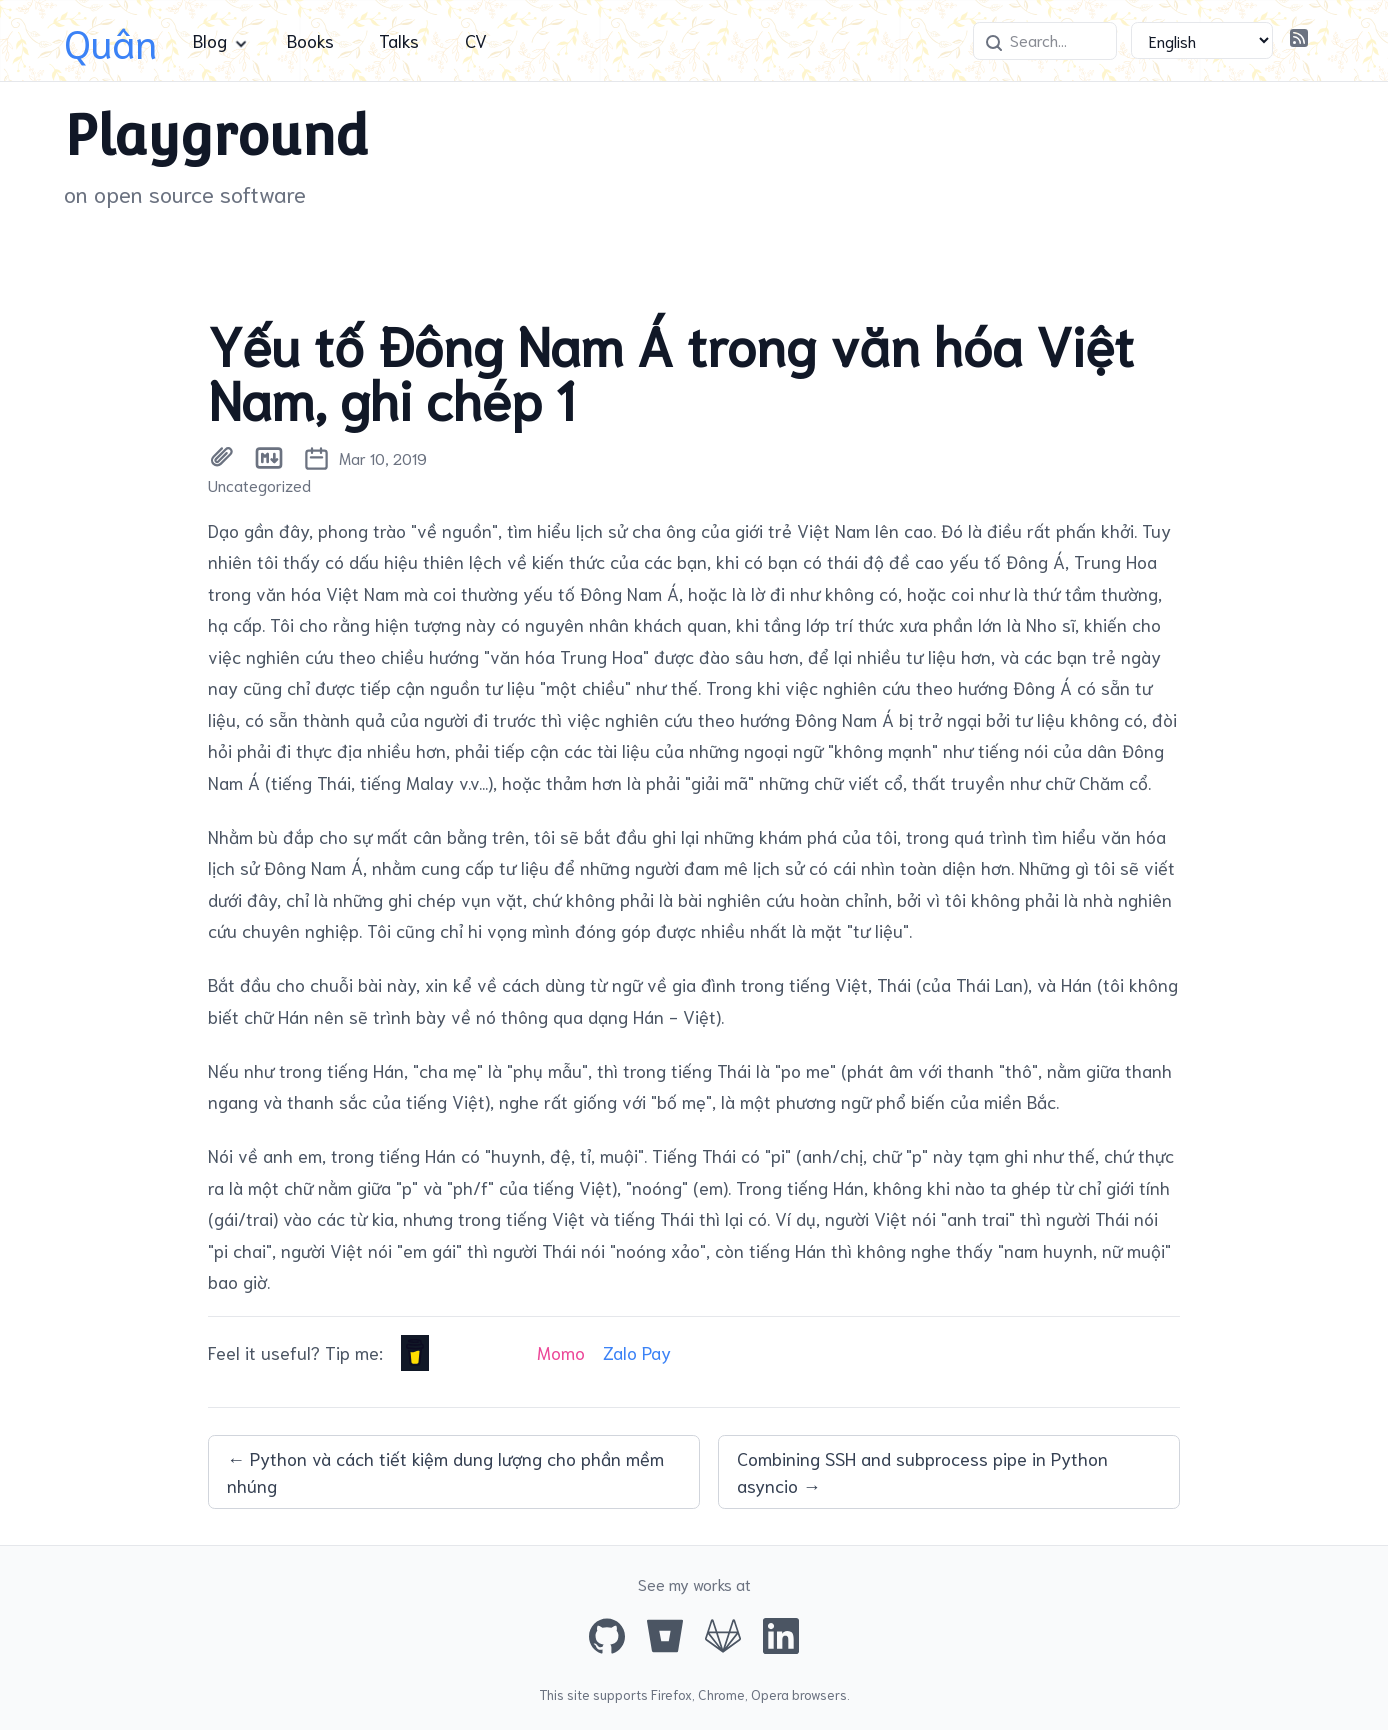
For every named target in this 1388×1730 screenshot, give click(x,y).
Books (310, 40)
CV (476, 40)
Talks (399, 40)
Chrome (721, 1694)
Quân (110, 40)
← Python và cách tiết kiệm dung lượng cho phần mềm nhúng (445, 1471)
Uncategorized (259, 485)
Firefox (671, 1694)
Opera (770, 1694)
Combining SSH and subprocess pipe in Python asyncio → (922, 1471)
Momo (561, 1352)
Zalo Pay (637, 1352)
